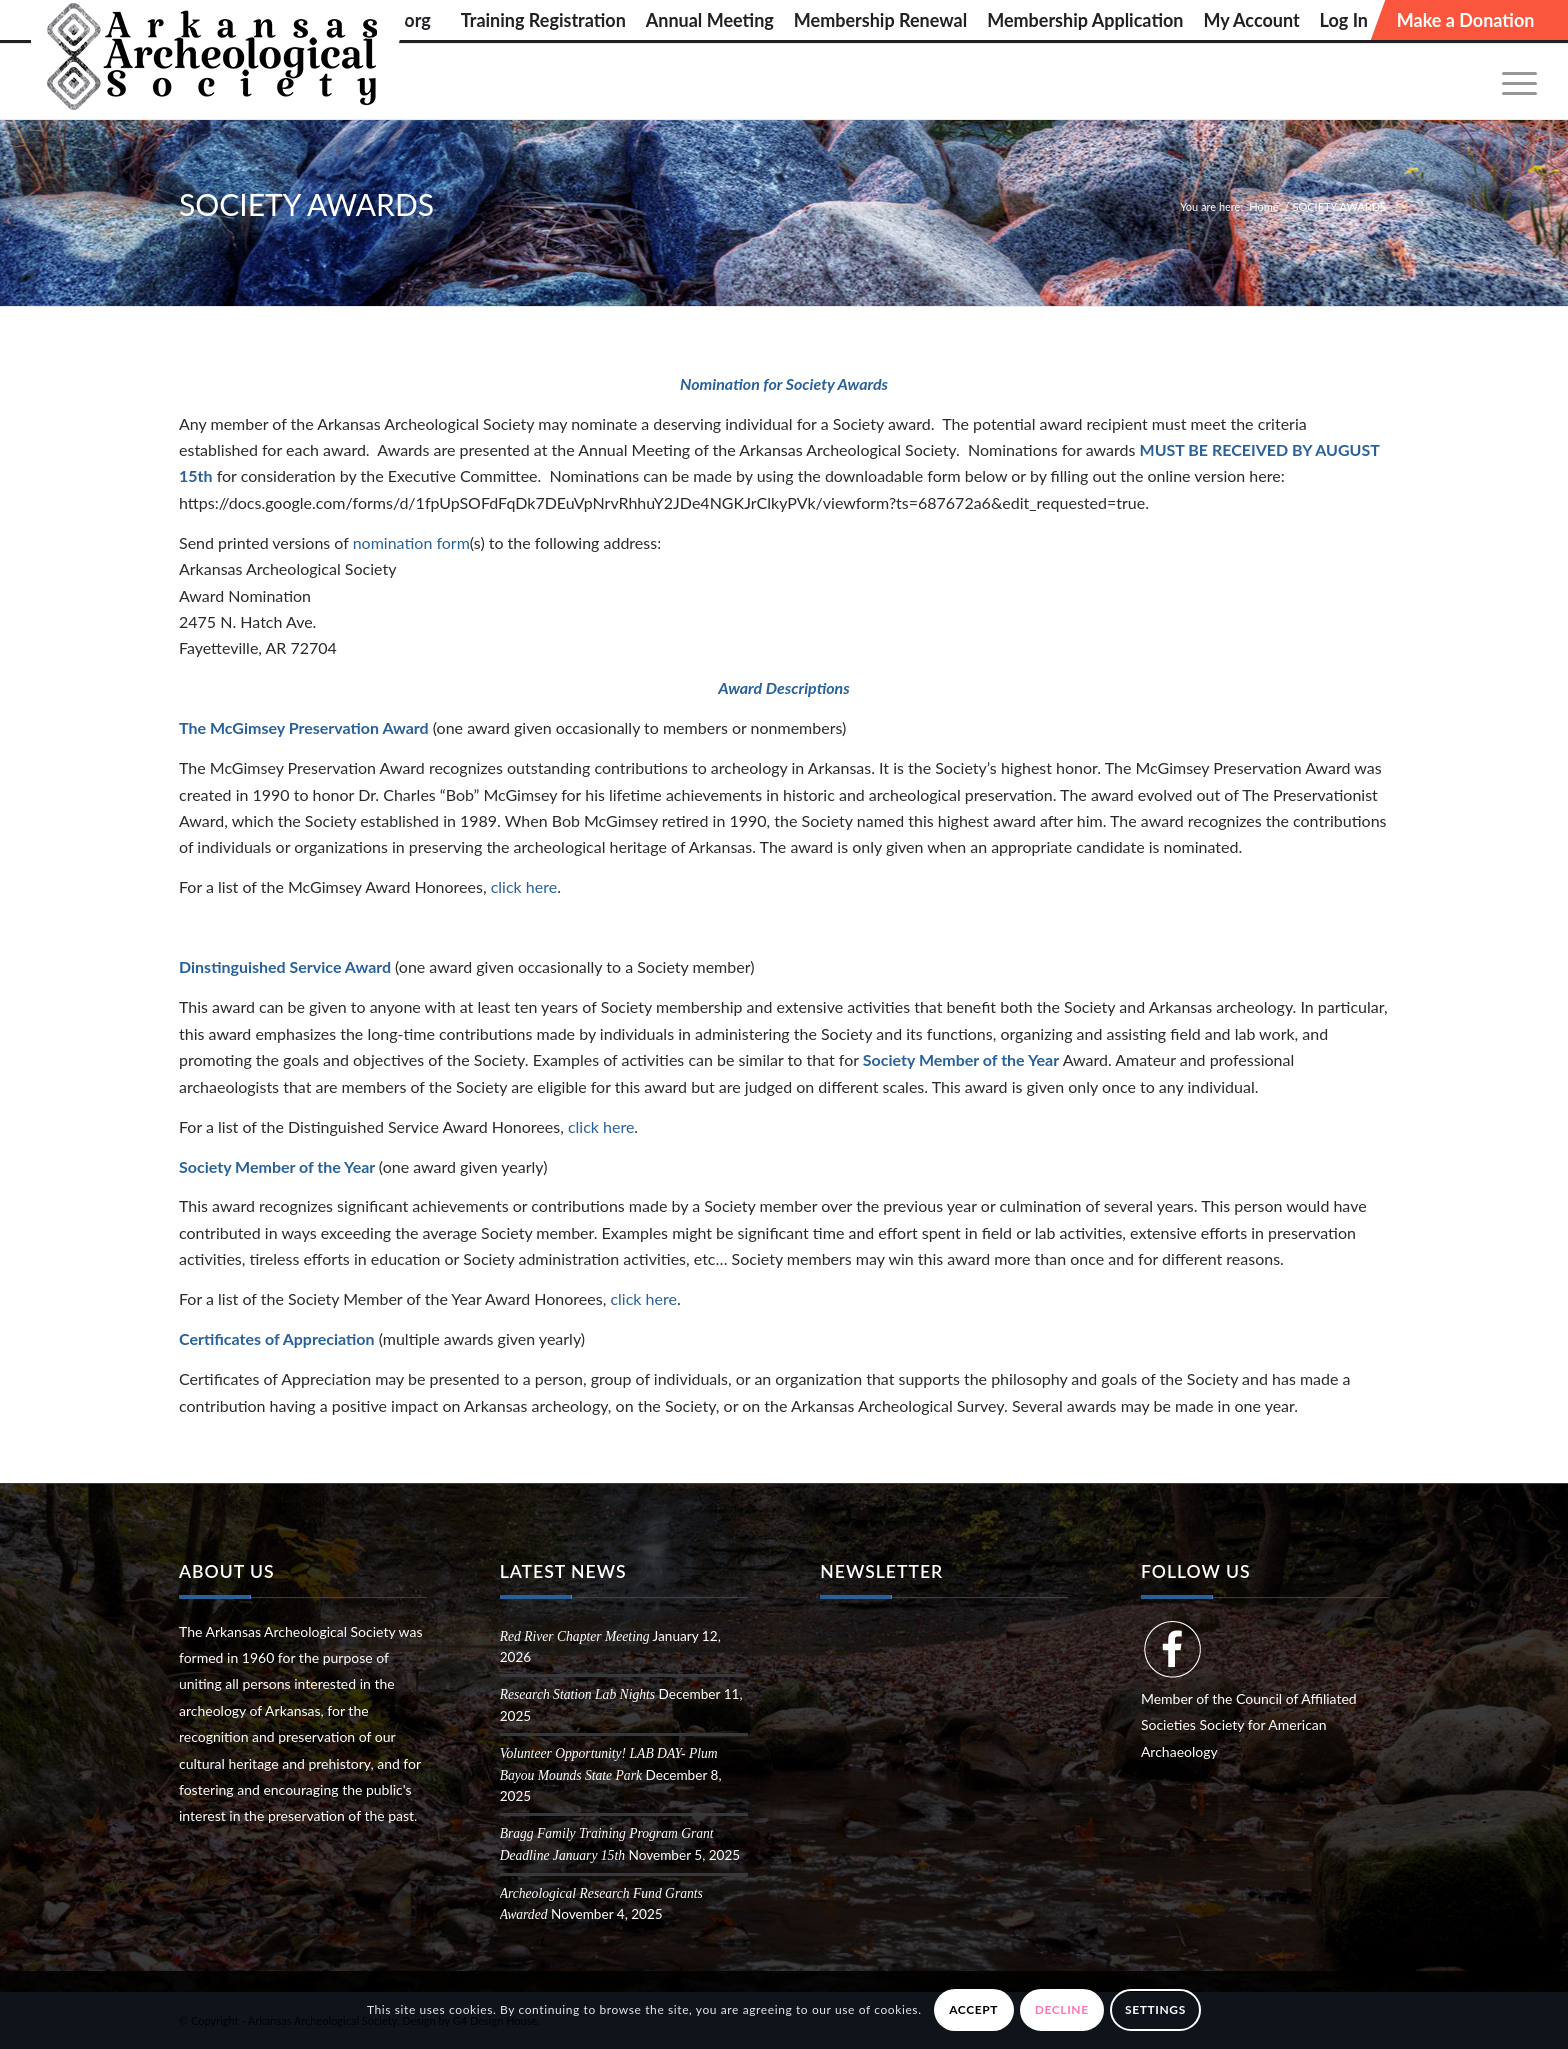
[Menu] (1513, 81)
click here (524, 886)
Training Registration (543, 20)
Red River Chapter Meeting (575, 1636)
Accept (973, 2009)
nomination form (411, 542)
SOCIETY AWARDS (306, 204)
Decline (1062, 2009)
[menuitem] (543, 20)
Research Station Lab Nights (577, 1694)
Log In (1344, 20)
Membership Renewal (880, 20)
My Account (1251, 20)
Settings (1155, 2009)
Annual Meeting (710, 20)
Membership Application (1085, 20)
